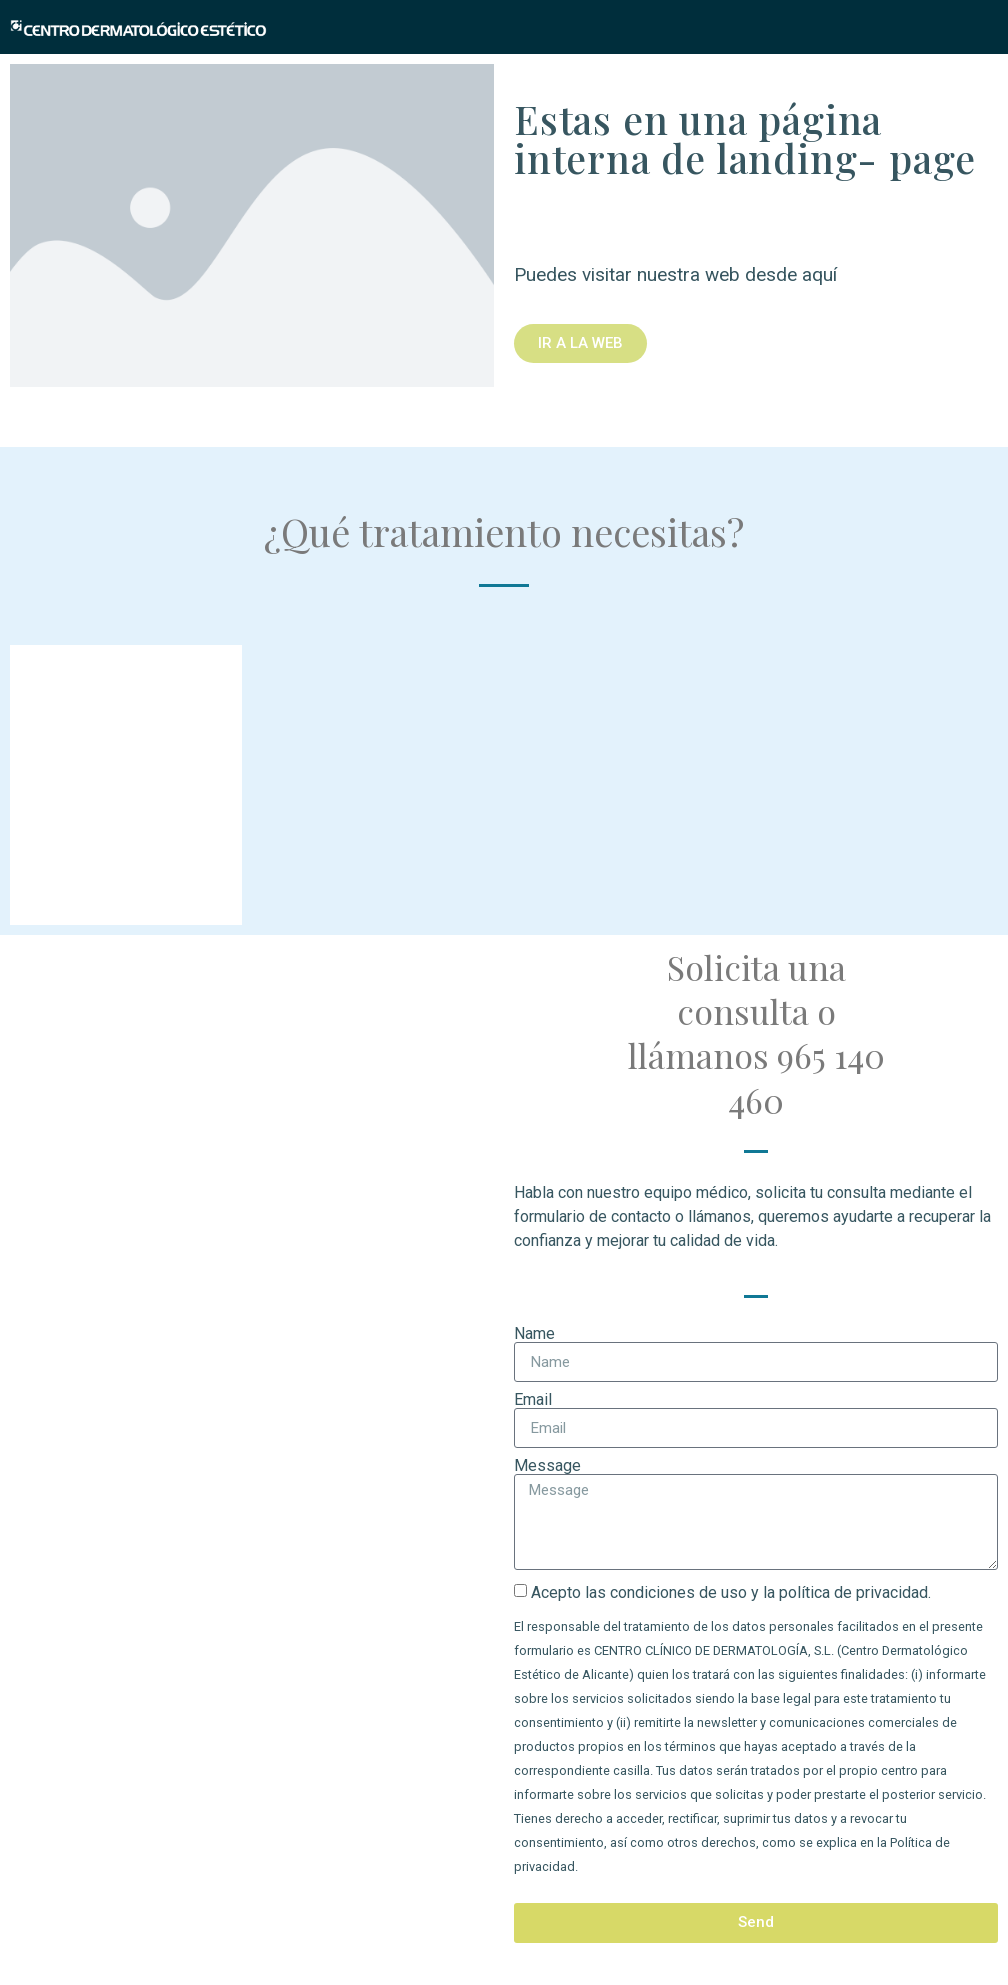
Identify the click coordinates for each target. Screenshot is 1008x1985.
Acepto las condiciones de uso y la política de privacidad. (731, 1592)
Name (534, 1334)
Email (533, 1400)
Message (547, 1466)
